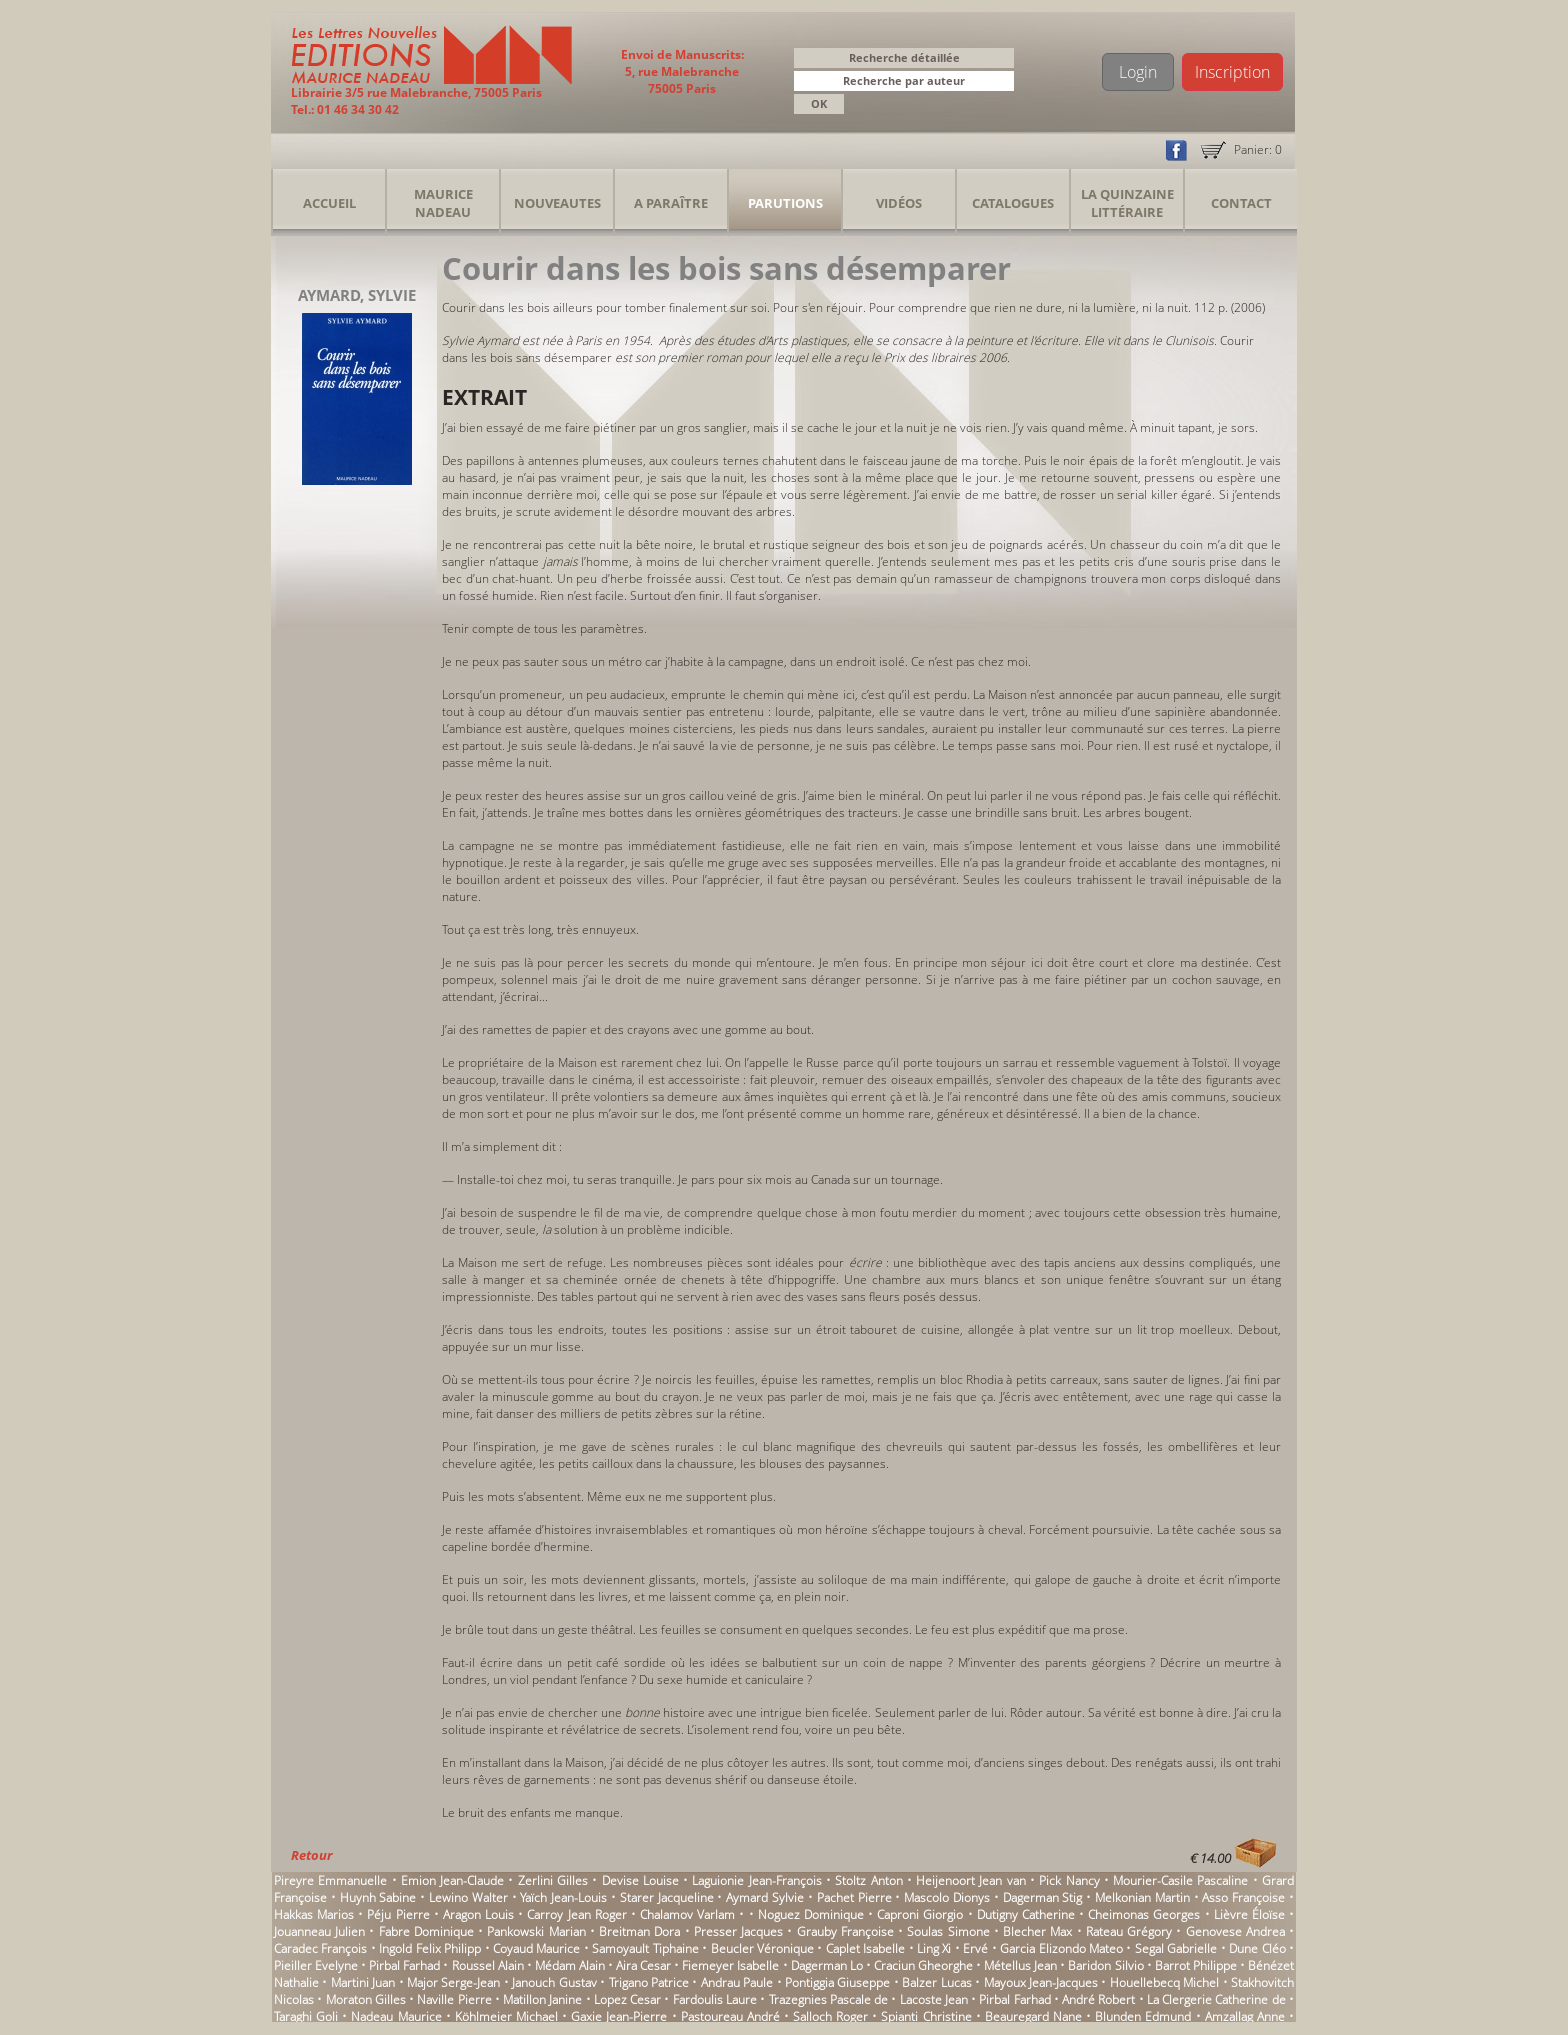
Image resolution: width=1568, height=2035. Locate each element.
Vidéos (899, 203)
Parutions (785, 203)
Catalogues (1013, 203)
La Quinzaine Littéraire (1127, 203)
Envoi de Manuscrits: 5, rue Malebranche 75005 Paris (682, 71)
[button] (1002, 82)
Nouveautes (557, 203)
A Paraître (671, 203)
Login (1138, 72)
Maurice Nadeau (443, 203)
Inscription (1232, 72)
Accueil (329, 203)
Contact (1241, 203)
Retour (311, 1855)
